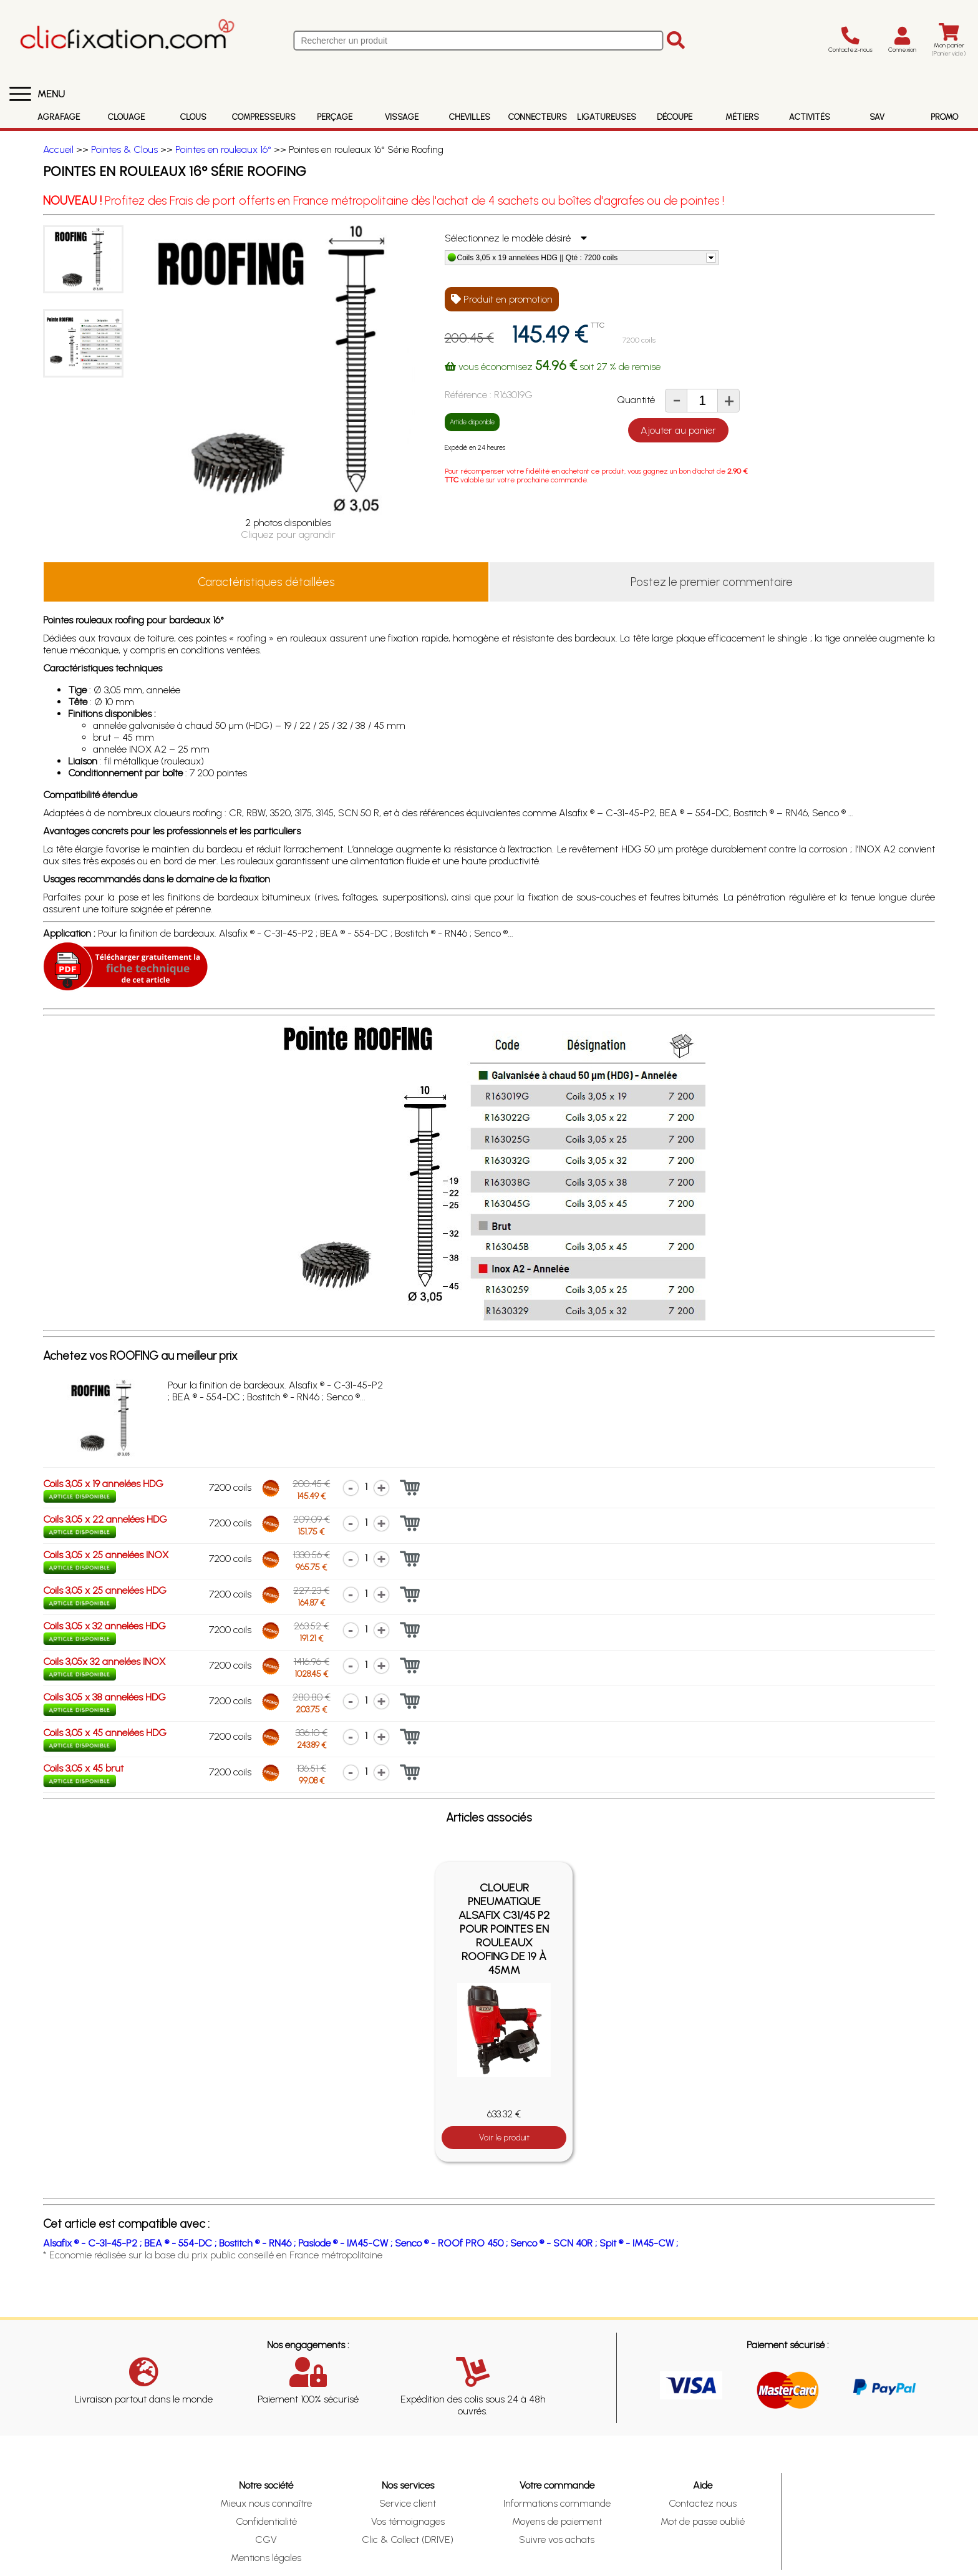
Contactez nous (703, 2503)
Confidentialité (266, 2521)
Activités (809, 117)
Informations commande (557, 2503)
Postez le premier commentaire (712, 582)
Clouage (126, 117)
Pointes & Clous (124, 149)
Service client (407, 2503)
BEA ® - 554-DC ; (181, 2243)
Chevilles (469, 117)
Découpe (674, 117)
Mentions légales (266, 2558)
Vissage (402, 117)
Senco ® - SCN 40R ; (554, 2243)
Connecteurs (537, 117)
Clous (193, 117)
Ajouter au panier (678, 430)
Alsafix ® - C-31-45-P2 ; (93, 2243)
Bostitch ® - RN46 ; (258, 2243)
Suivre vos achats (556, 2539)
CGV (266, 2539)
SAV (876, 117)
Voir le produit (504, 2137)
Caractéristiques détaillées (266, 582)
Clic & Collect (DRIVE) (407, 2539)
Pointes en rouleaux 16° (223, 149)
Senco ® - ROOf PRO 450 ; (452, 2243)
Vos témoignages (408, 2521)
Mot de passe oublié (703, 2521)
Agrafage (58, 117)
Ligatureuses (606, 117)
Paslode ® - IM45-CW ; (346, 2243)
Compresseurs (264, 117)
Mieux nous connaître (266, 2503)
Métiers (742, 117)
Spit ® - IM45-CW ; (638, 2243)
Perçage (334, 117)
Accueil (58, 149)
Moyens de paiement (557, 2521)
